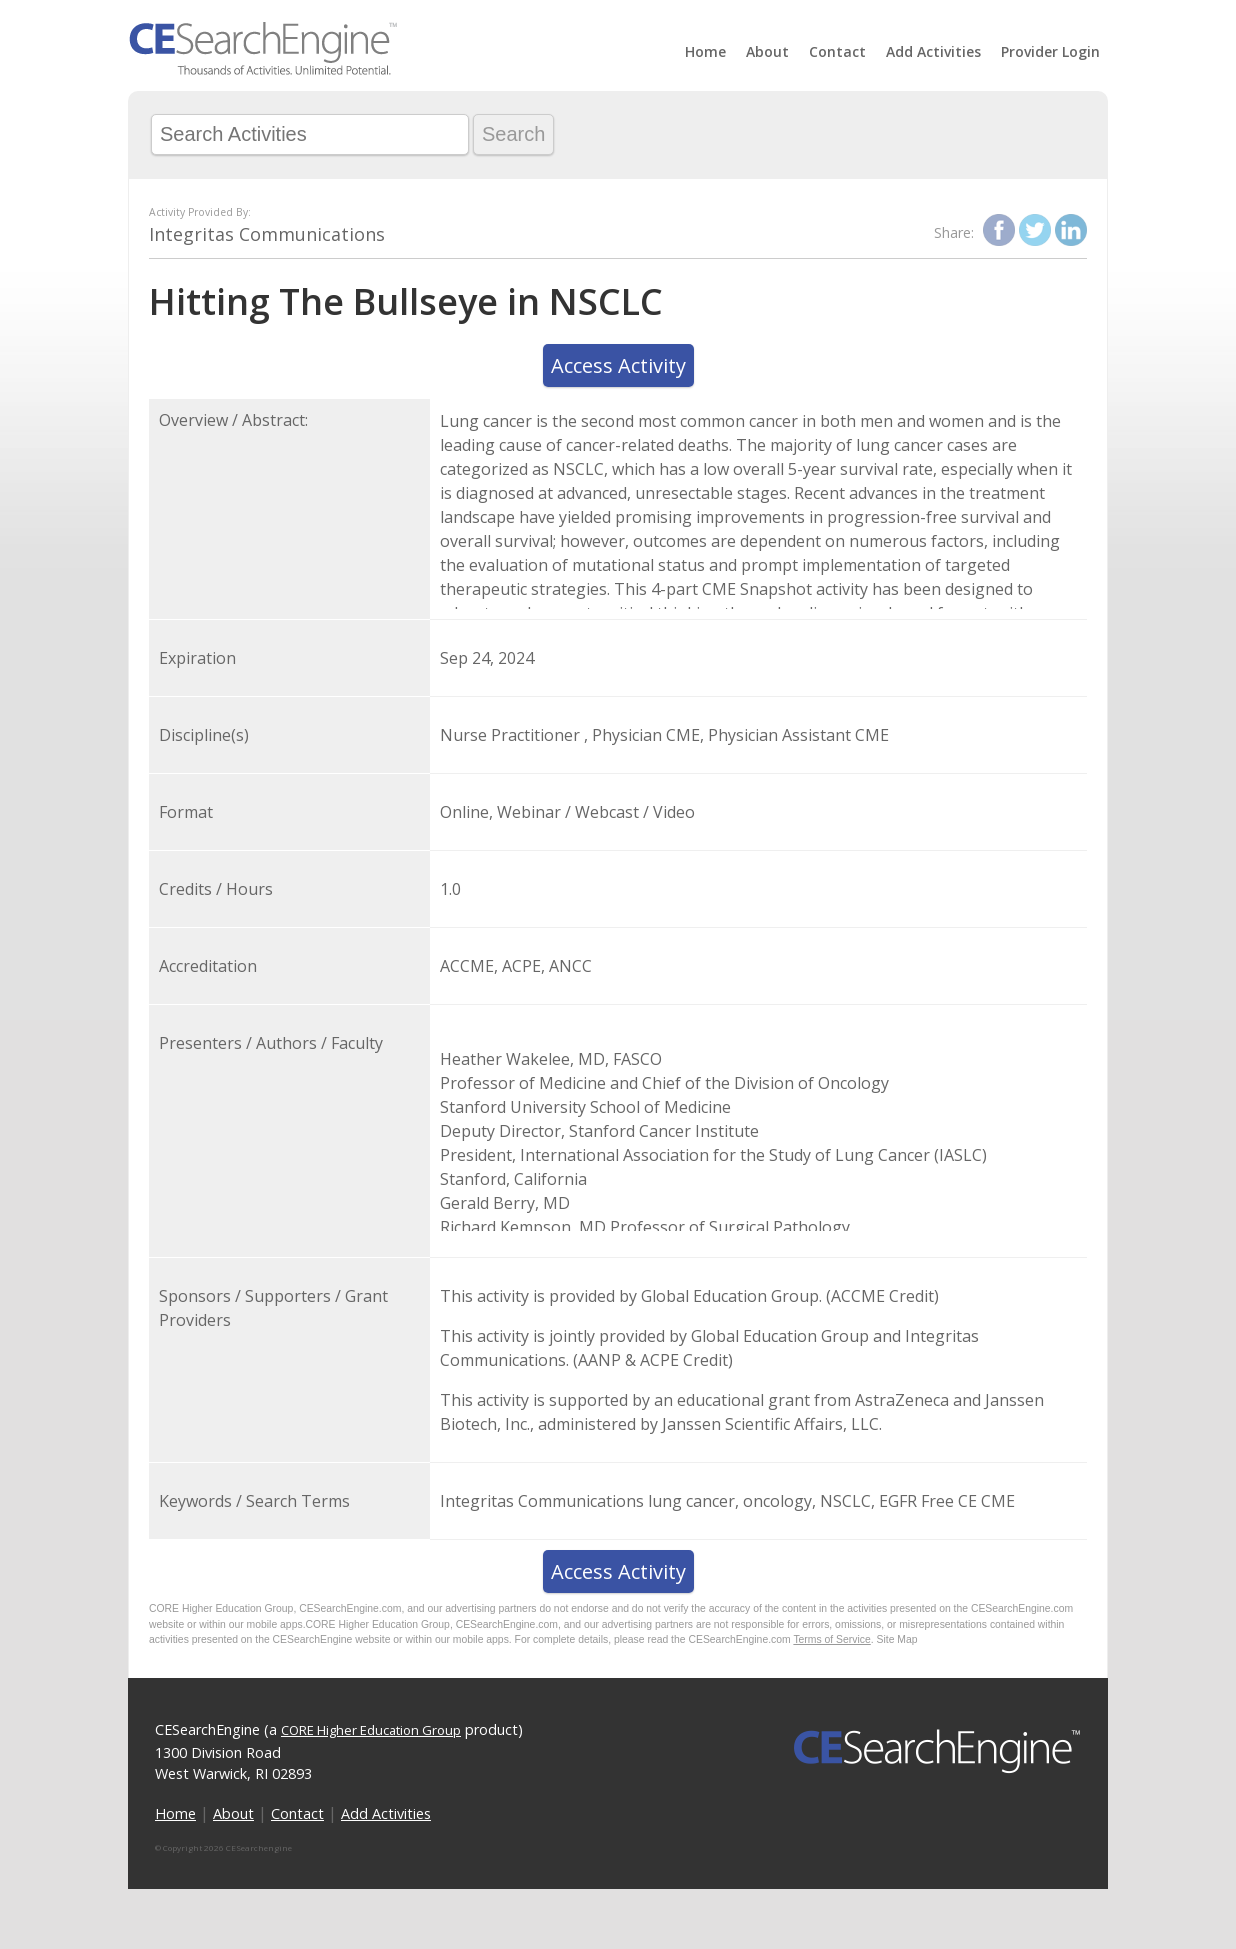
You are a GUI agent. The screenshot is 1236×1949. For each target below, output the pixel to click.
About (767, 51)
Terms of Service (831, 1639)
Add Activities (933, 51)
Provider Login (1050, 51)
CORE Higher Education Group (371, 1730)
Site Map (897, 1639)
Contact (837, 51)
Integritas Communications (267, 234)
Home (705, 51)
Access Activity (618, 365)
